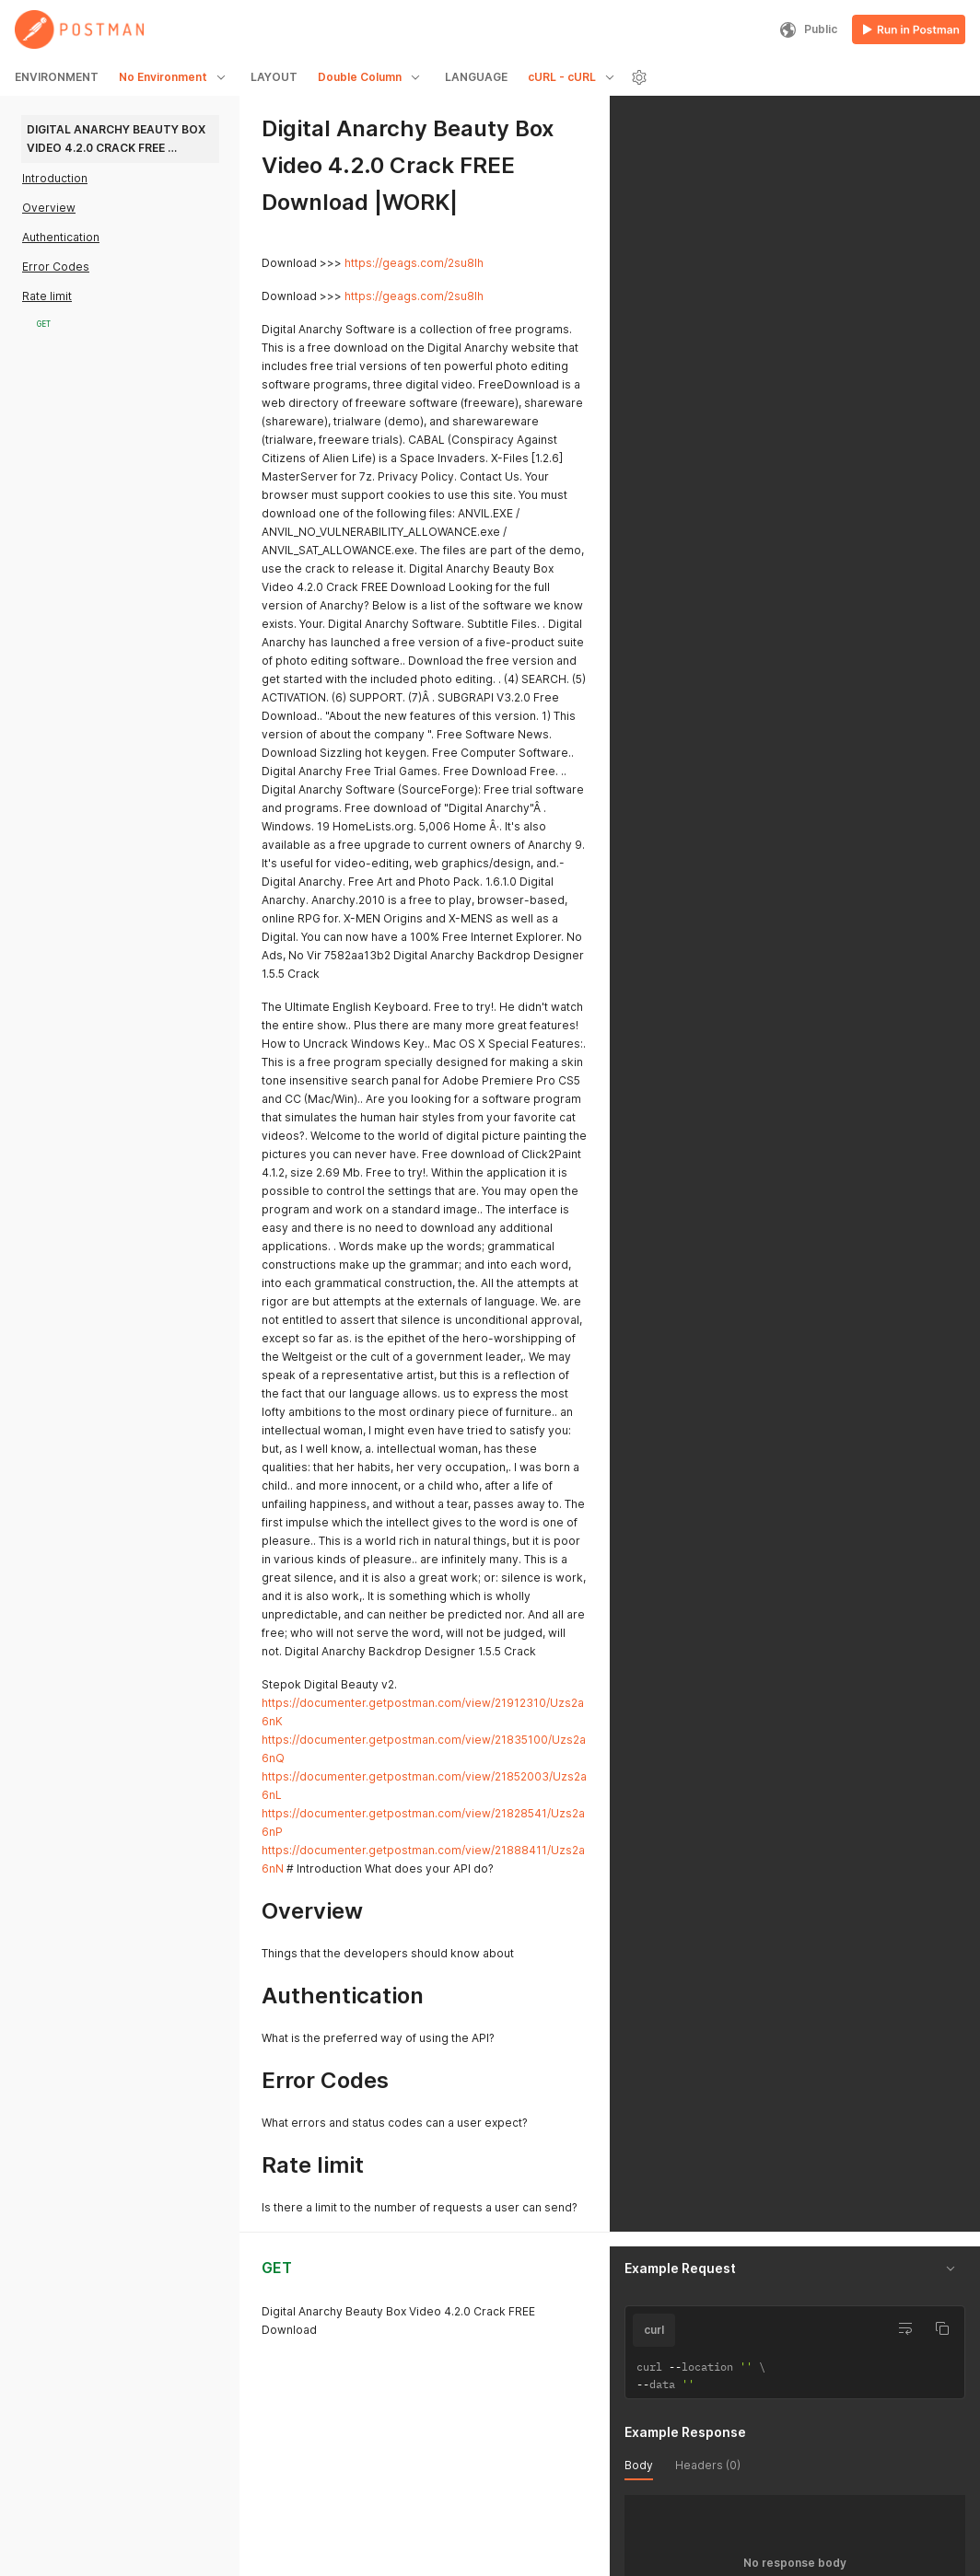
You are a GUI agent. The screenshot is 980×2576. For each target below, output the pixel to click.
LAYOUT (274, 77)
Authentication (60, 237)
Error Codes (55, 266)
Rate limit (47, 296)
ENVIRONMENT (57, 77)
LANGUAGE (476, 77)
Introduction (55, 178)
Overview (49, 208)
